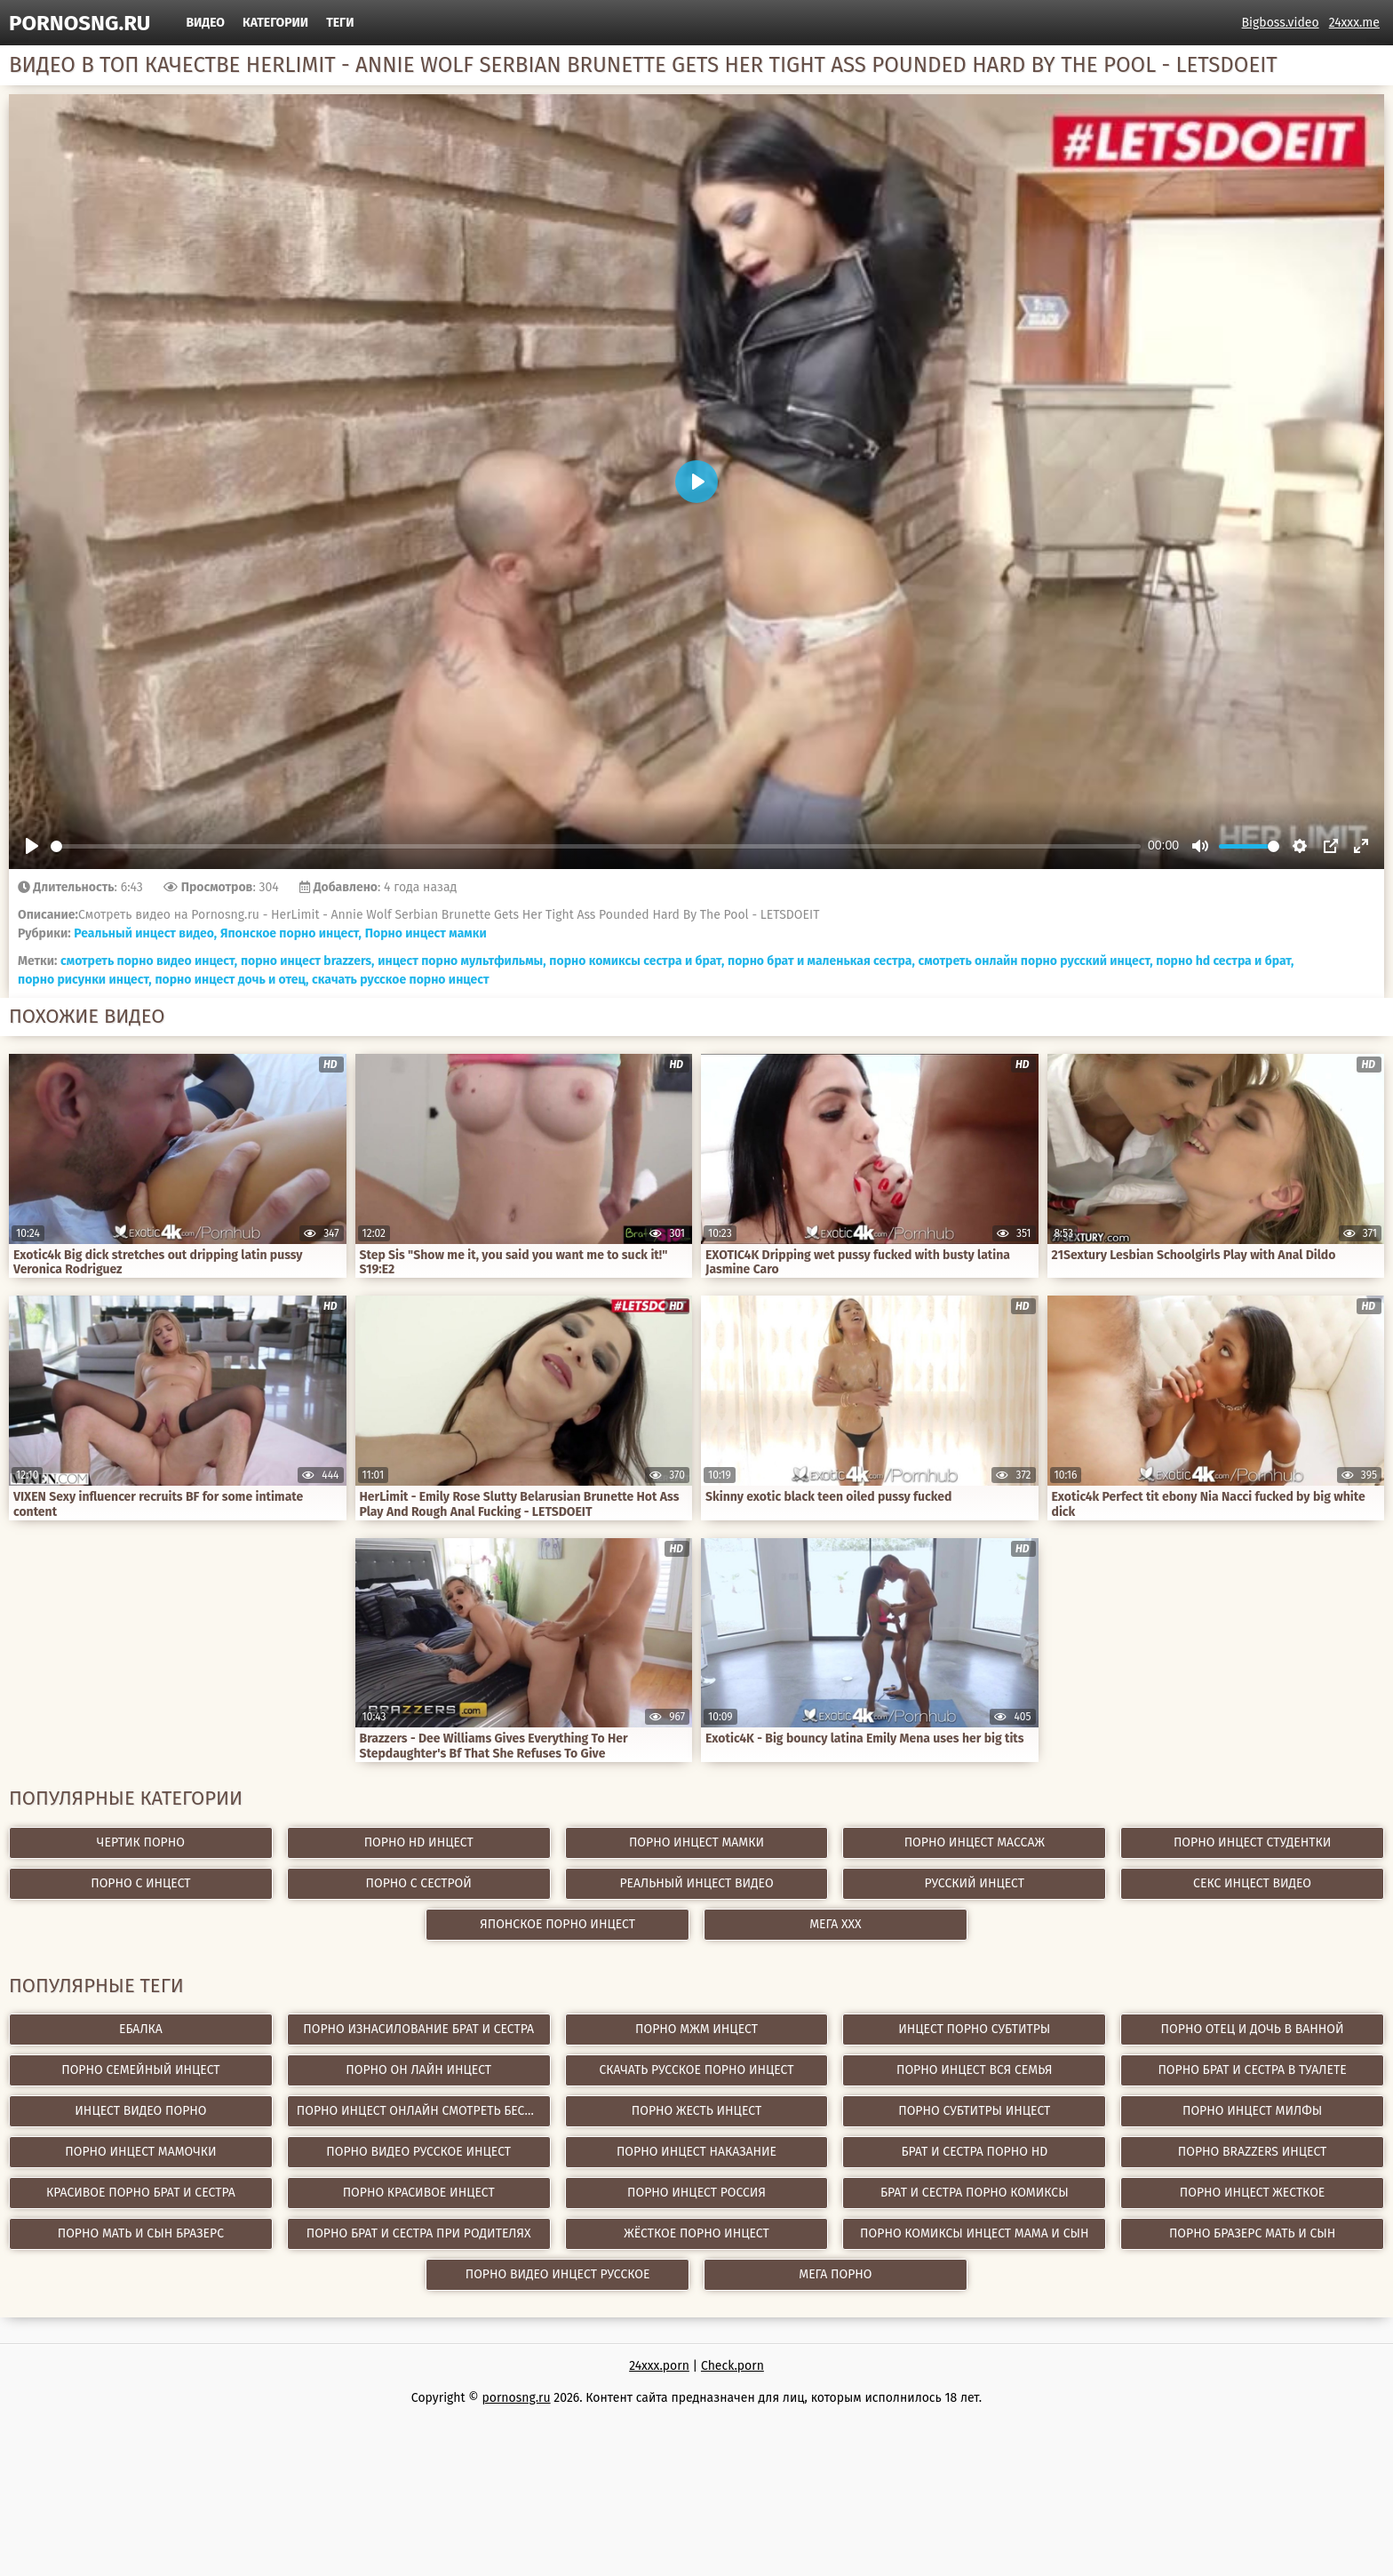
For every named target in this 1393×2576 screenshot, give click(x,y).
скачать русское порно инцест (401, 979)
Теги (340, 22)
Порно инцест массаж (974, 1842)
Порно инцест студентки (1252, 1842)
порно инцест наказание (696, 2151)
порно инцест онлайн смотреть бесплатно (424, 2110)
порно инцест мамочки (140, 2151)
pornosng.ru (79, 23)
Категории (275, 22)
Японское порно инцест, (291, 933)
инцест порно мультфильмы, (461, 961)
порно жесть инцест (696, 2110)
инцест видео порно (140, 2110)
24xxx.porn (659, 2365)
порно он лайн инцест (418, 2070)
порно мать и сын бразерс (141, 2233)
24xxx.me (1354, 22)
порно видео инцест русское (558, 2274)
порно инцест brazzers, (308, 961)
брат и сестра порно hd (974, 2151)
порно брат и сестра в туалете (1252, 2070)
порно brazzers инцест (1252, 2151)
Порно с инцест (140, 1883)
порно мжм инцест (696, 2029)
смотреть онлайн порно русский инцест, (1036, 961)
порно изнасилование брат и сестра (418, 2029)
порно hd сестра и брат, (1225, 961)
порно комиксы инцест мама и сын (974, 2233)
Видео (205, 22)
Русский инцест (974, 1883)
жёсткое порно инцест (696, 2233)
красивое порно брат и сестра (140, 2192)
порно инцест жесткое (1252, 2192)
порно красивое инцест (419, 2192)
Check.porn (732, 2365)
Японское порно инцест (557, 1924)
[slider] (596, 846)
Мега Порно (835, 2274)
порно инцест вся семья (974, 2070)
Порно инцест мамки (426, 933)
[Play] (32, 846)
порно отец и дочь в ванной (1252, 2029)
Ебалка (141, 2029)
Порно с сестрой (419, 1883)
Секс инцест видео (1252, 1883)
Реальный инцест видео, (145, 933)
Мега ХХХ (835, 1924)
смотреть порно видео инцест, (148, 961)
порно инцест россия (696, 2192)
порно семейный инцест (140, 2070)
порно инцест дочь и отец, (231, 979)
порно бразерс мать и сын (1252, 2233)
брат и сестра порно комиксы (974, 2192)
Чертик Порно (141, 1842)
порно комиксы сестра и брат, (636, 961)
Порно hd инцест (419, 1842)
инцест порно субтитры (974, 2029)
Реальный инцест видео (696, 1883)
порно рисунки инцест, (85, 979)
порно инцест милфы (1252, 2110)
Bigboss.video (1280, 22)
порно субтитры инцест (974, 2110)
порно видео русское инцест (418, 2151)
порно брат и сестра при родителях (418, 2233)
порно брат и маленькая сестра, (821, 961)
